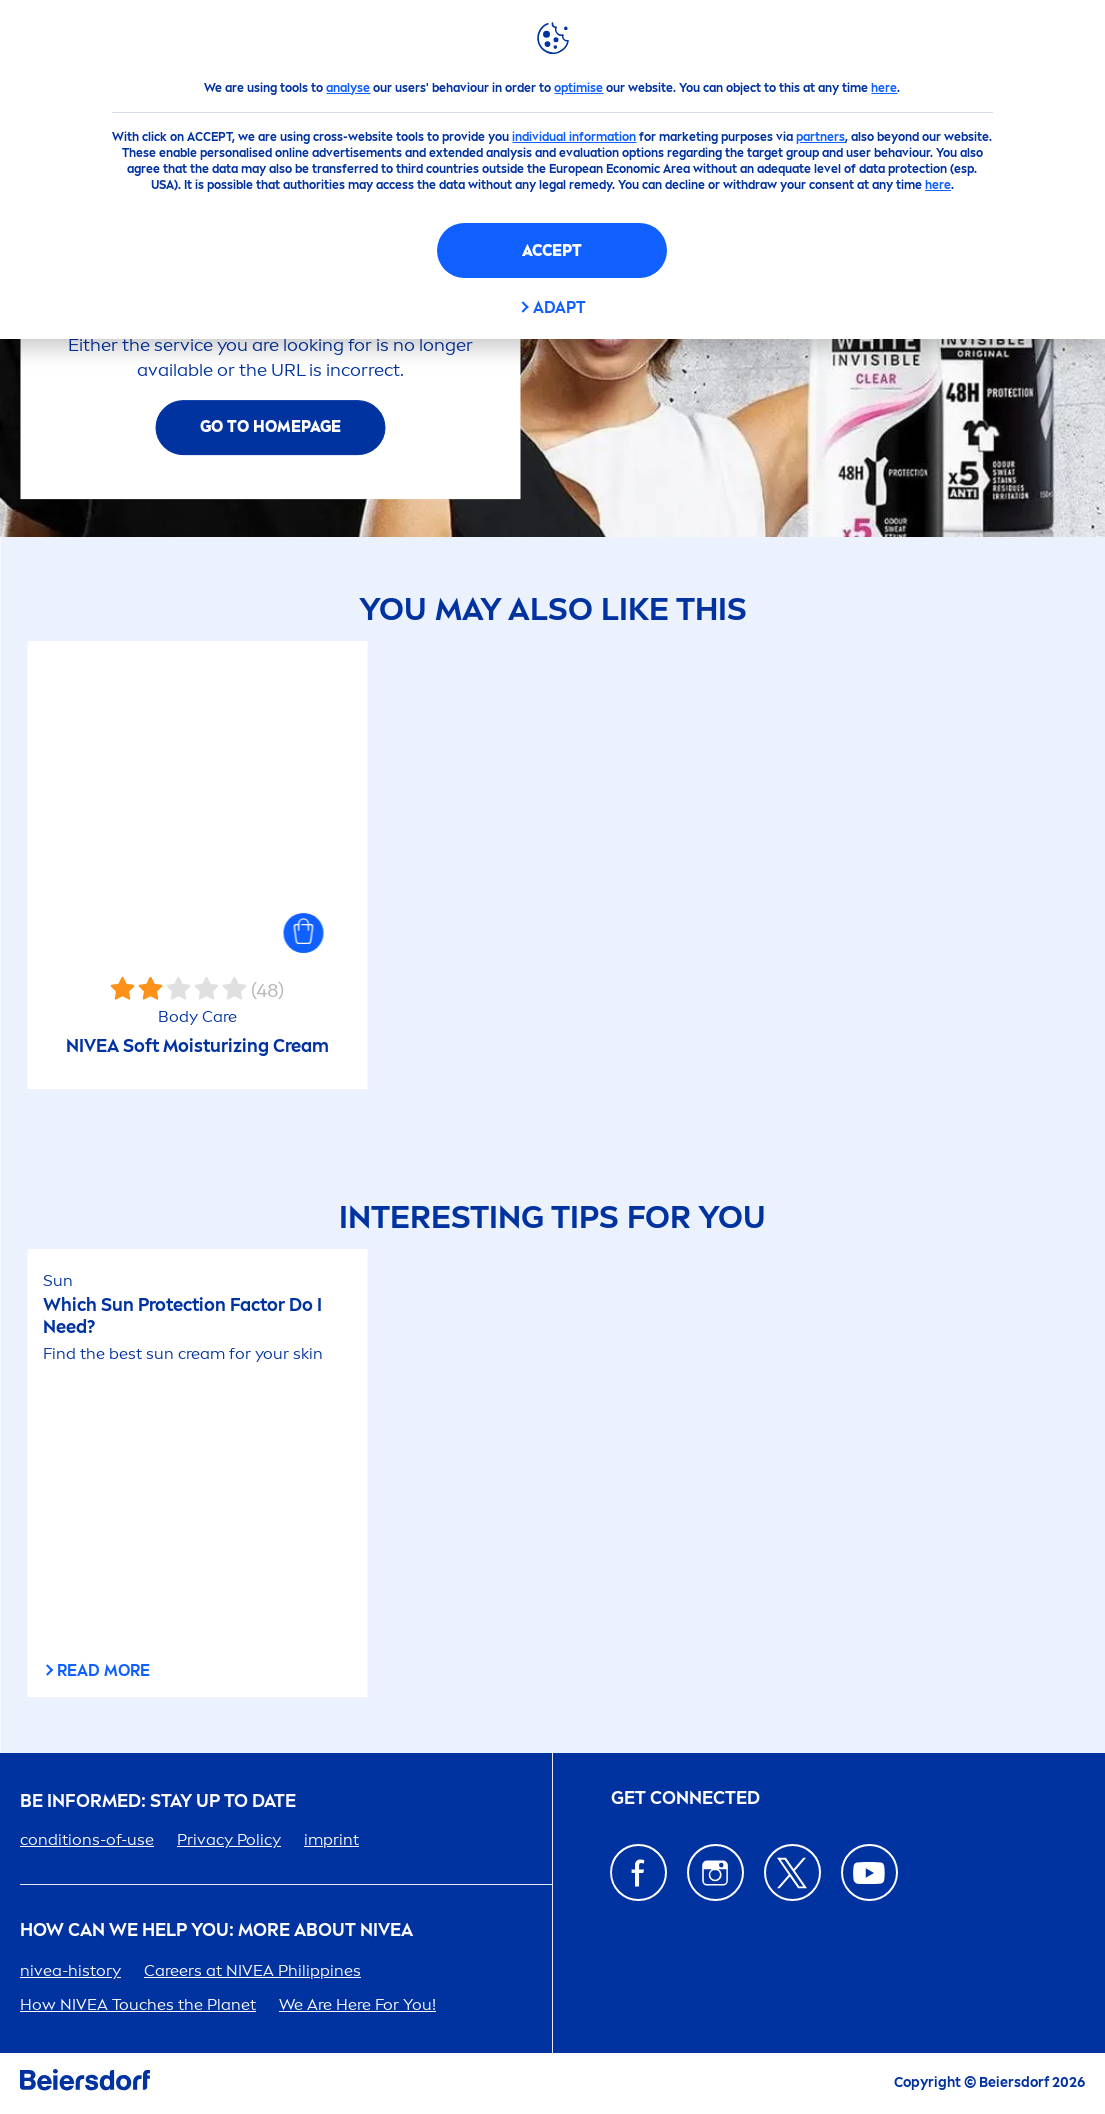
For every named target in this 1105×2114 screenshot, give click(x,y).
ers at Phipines (252, 1970)
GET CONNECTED (685, 1798)
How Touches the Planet (138, 2004)
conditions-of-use (87, 1839)
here (884, 88)
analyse (348, 88)
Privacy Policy (229, 1839)
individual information (574, 137)
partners (820, 137)
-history (70, 1970)
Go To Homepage (270, 426)
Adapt (559, 307)
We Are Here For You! (357, 2004)
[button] (304, 933)
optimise (578, 88)
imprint (331, 1839)
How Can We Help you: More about (216, 1930)
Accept (552, 250)
